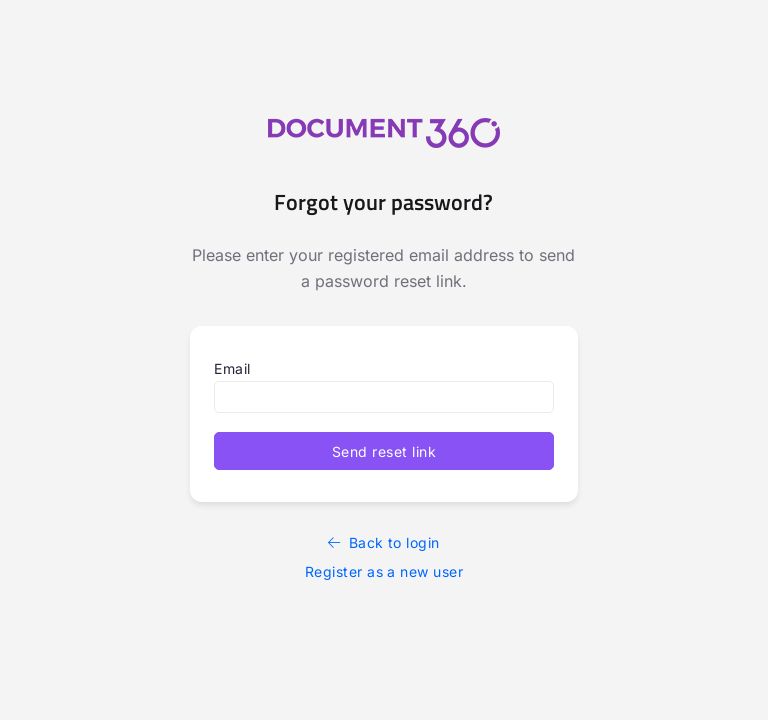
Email (232, 368)
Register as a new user (384, 571)
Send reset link (384, 451)
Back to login (384, 542)
